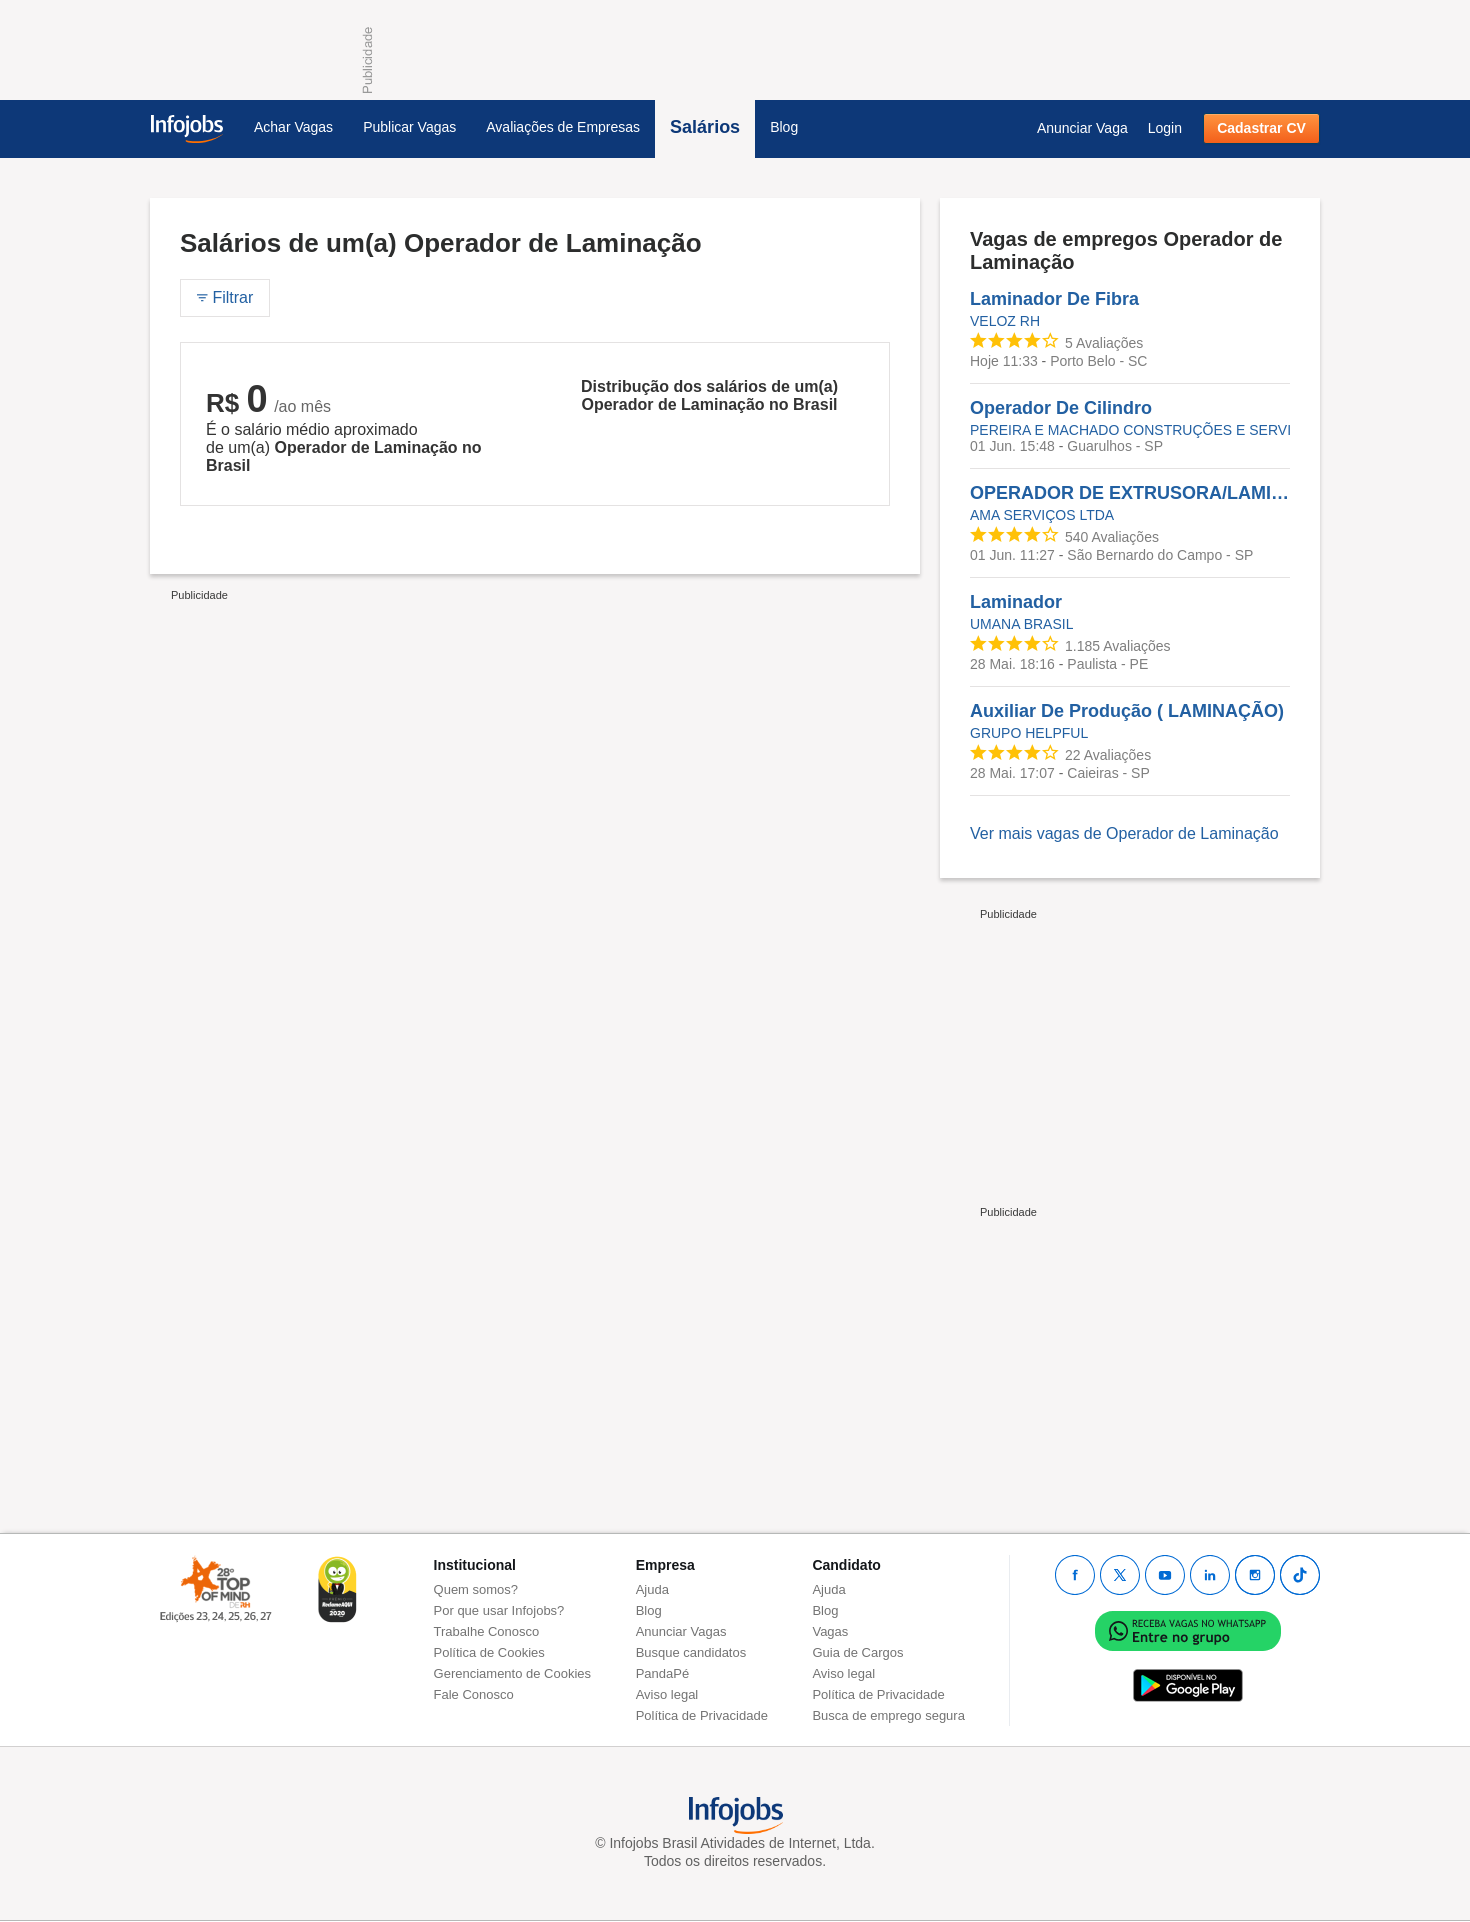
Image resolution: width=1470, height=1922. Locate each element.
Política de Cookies (489, 1652)
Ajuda (652, 1589)
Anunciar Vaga (1082, 128)
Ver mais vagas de (1124, 833)
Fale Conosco (474, 1694)
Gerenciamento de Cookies (513, 1673)
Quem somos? (476, 1589)
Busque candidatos (691, 1652)
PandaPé (663, 1673)
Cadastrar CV (1261, 128)
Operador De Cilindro (1061, 408)
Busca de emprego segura (888, 1715)
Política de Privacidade (702, 1715)
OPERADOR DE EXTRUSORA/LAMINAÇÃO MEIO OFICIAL (1130, 493)
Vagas (830, 1631)
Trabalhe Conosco (487, 1631)
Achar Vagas (293, 127)
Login (1165, 128)
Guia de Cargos (857, 1652)
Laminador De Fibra (1054, 299)
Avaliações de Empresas (563, 127)
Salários (705, 127)
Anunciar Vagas (681, 1631)
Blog (784, 127)
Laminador (1016, 602)
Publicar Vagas (409, 127)
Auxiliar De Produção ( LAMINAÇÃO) (1127, 711)
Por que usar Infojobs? (499, 1610)
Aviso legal (667, 1694)
